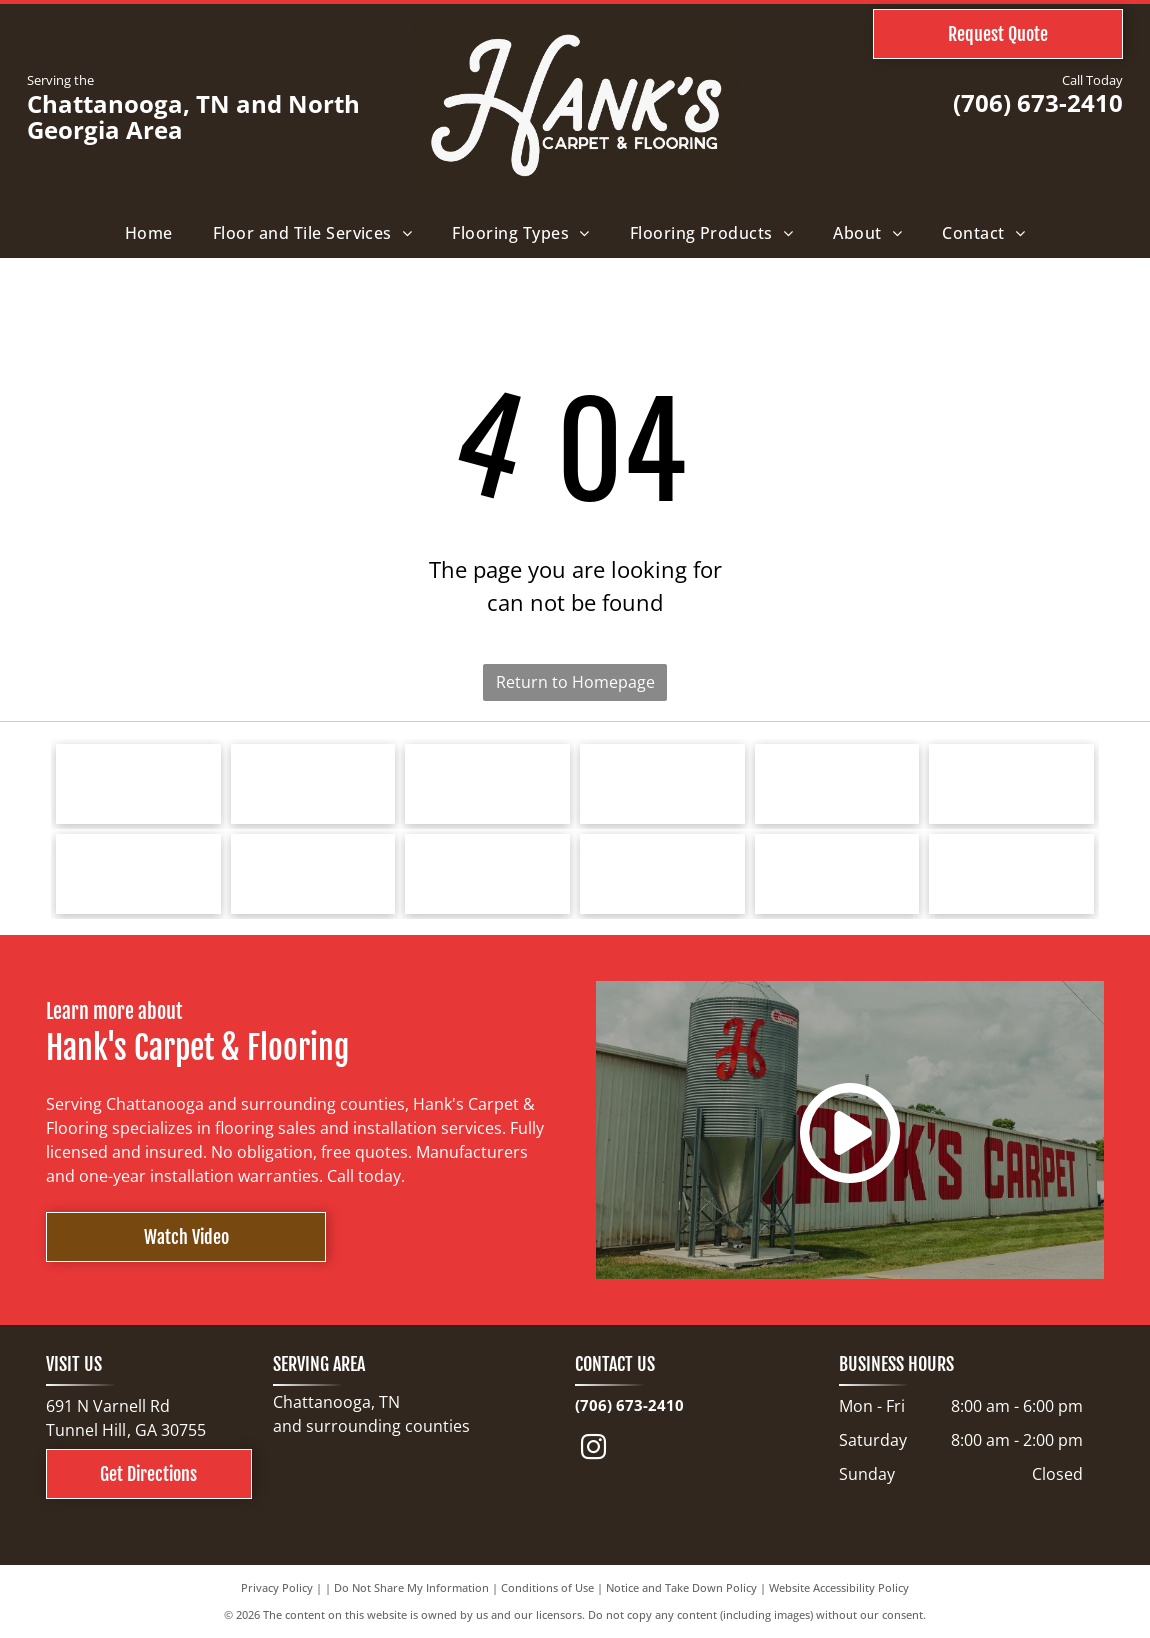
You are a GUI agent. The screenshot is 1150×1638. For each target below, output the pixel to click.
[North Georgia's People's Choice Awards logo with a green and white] (1011, 874)
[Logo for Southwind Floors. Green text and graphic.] (487, 784)
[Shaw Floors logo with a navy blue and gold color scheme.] (662, 784)
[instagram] (594, 1450)
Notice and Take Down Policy (681, 1587)
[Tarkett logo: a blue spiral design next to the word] (138, 784)
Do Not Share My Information (411, 1587)
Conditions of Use (547, 1587)
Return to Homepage (575, 682)
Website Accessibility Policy (839, 1587)
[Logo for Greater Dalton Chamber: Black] (313, 874)
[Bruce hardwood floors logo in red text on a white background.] (313, 784)
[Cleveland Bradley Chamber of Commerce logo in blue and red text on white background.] (662, 874)
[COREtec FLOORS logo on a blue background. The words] (487, 874)
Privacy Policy (277, 1587)
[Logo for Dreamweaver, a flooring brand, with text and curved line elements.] (138, 874)
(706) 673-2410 (1038, 102)
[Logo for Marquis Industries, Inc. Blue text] (1011, 784)
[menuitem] (149, 233)
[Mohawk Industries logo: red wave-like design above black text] (837, 784)
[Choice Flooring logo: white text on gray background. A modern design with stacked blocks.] (837, 874)
